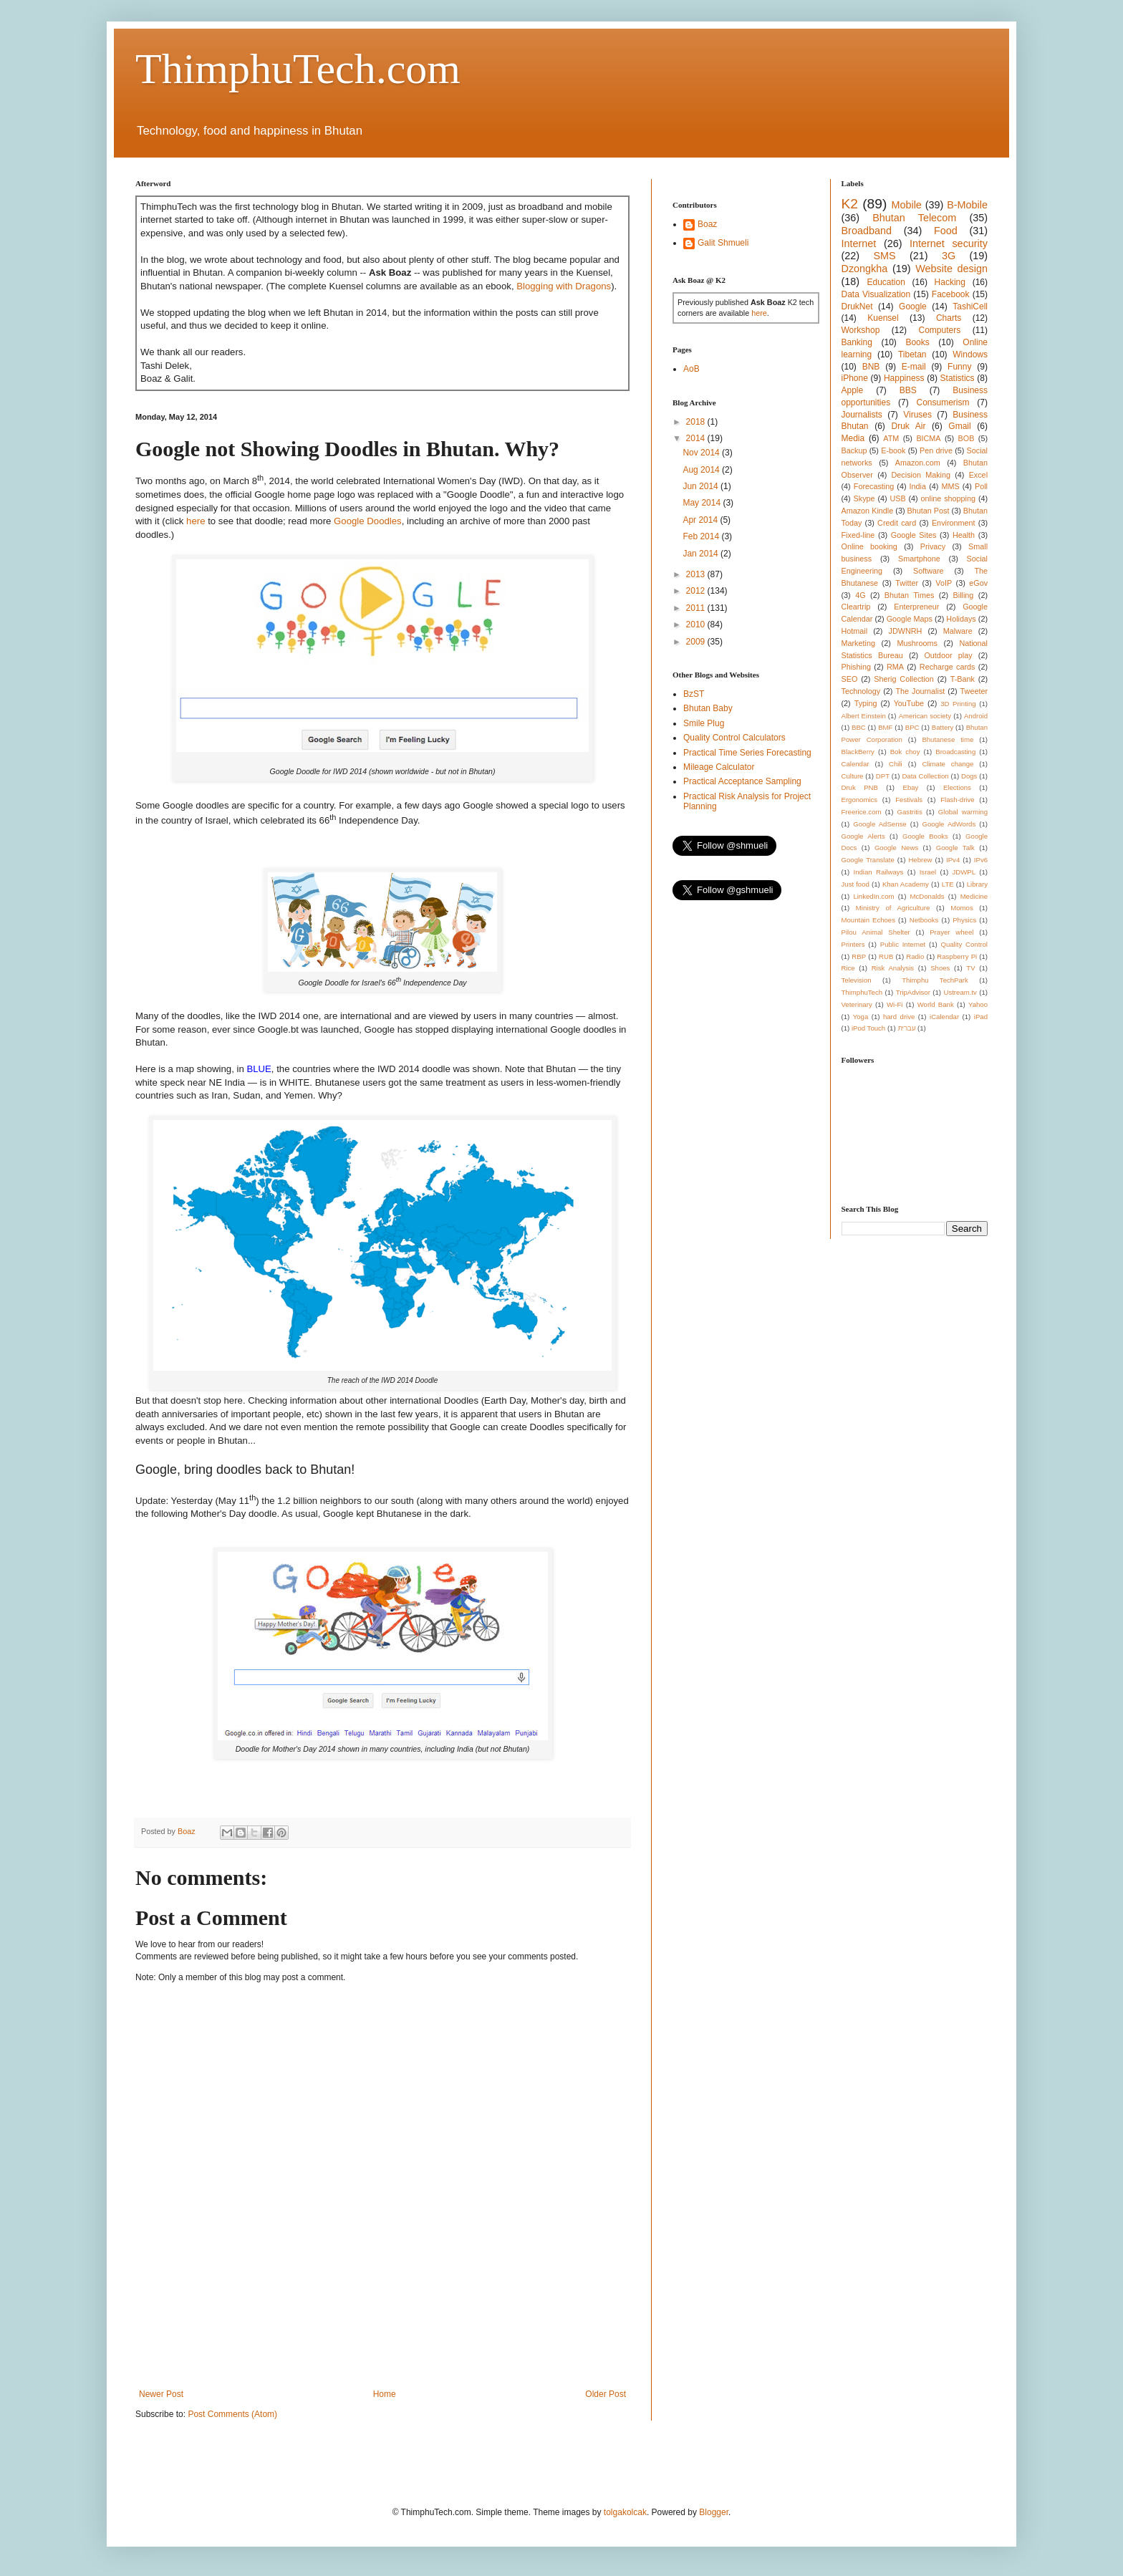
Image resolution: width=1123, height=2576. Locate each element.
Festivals (908, 800)
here (195, 521)
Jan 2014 (701, 554)
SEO (850, 679)
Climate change (947, 764)
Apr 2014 (701, 520)
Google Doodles (368, 521)
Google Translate (868, 860)
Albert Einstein (864, 716)
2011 (697, 608)
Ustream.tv (959, 992)
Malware (958, 631)
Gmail (959, 426)
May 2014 (703, 503)
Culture (853, 776)
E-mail (914, 367)
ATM (891, 438)
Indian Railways (879, 872)
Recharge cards (947, 666)
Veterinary (857, 1004)
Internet (859, 243)
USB (897, 498)
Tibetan (912, 354)
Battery (942, 727)
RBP (859, 956)
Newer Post (161, 2394)
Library (977, 884)
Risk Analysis (893, 968)
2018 (697, 422)
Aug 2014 (702, 470)
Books (917, 342)
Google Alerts (863, 836)
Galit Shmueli (723, 243)
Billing (963, 595)
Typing (865, 703)
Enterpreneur (916, 606)
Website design (951, 268)
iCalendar (944, 1017)
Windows (970, 354)
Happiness (904, 378)
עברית (906, 1028)
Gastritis (909, 812)
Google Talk (955, 848)
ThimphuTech (862, 992)
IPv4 (953, 860)
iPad (981, 1017)
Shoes (940, 968)
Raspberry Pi (957, 956)
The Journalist (920, 691)
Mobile (906, 205)
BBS (908, 390)
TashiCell (970, 307)
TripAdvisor (913, 992)
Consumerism (943, 402)
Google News (896, 848)
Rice (848, 968)
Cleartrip (856, 606)
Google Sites (914, 535)
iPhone (855, 378)
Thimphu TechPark (935, 980)
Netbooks (924, 920)
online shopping (948, 498)
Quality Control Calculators (734, 738)
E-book (893, 450)
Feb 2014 (702, 536)
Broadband (867, 230)
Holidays (960, 618)
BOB (966, 438)
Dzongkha (865, 268)
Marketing (858, 643)
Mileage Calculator (718, 767)
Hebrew (920, 860)
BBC (859, 727)
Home (384, 2394)
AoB (691, 369)
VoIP (943, 583)
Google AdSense (879, 824)
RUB (886, 956)
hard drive (899, 1017)
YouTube (909, 703)
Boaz (707, 224)
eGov (978, 583)
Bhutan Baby (708, 708)
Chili (895, 764)
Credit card (896, 522)
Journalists (862, 415)
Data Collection (925, 776)
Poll (981, 486)
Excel (978, 475)
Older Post (605, 2394)
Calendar (855, 764)
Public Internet (902, 944)
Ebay (910, 787)
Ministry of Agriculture (893, 908)
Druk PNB (860, 787)
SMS (884, 255)
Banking (857, 342)
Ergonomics (860, 800)
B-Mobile (967, 205)
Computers (940, 330)
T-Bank (962, 679)
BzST (693, 694)
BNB (871, 367)
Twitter (906, 583)
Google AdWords (949, 824)
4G (860, 595)
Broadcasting (955, 752)
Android (976, 716)
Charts (948, 318)
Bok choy (905, 752)
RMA (895, 666)
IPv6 (981, 860)
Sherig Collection (904, 679)
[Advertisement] (396, 2339)
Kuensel (882, 318)
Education (886, 282)
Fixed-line (858, 535)
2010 (697, 624)
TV (970, 968)
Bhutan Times (910, 595)
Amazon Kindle (868, 510)
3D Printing (957, 704)
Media (853, 438)
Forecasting (874, 486)
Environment (953, 522)
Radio (915, 956)
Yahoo (978, 1004)
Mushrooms (917, 643)
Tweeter (974, 691)
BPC (912, 727)
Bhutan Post (928, 510)
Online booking (869, 546)
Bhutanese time (947, 739)
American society (925, 716)
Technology (861, 691)
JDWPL (963, 872)
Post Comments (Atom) (232, 2414)
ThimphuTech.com (298, 68)
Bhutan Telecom (914, 217)
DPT (883, 776)
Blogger (713, 2512)
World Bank (935, 1004)
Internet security (949, 243)
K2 (850, 203)
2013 (697, 574)
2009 (697, 642)
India (918, 486)
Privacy (932, 546)
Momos (961, 908)
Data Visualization (876, 294)
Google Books (925, 836)
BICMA (928, 438)
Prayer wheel (951, 932)
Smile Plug (703, 723)
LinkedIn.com (873, 896)
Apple (853, 390)
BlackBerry (858, 752)
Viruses (917, 415)
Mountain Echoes (869, 920)
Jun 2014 (701, 486)
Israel (928, 872)
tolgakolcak (625, 2512)
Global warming (963, 812)
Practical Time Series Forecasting (747, 753)
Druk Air (908, 426)
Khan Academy (905, 884)
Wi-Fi (894, 1004)
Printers (853, 944)
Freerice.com (862, 812)
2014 (697, 438)
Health (964, 535)
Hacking (950, 282)
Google (913, 307)
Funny (959, 367)
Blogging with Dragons (563, 286)
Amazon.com (917, 462)
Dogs (969, 776)
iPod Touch (868, 1028)
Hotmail (855, 631)
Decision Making (921, 475)
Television (857, 980)
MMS (950, 486)
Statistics (957, 378)
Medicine (974, 896)
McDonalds (927, 896)
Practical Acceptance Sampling (742, 781)
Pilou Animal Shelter (876, 932)
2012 (697, 591)
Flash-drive (957, 800)
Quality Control (964, 944)
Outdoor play (948, 655)
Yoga (861, 1017)
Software (928, 570)
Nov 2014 (702, 453)
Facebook (951, 294)
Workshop (861, 330)
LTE (948, 884)
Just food (855, 884)
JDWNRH (905, 631)
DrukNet (857, 307)
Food (946, 230)
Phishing (856, 666)
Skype (864, 498)
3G (948, 255)
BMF (885, 727)
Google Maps (909, 618)
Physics (964, 920)
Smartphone (919, 558)
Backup (854, 450)
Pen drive (936, 450)
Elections (957, 787)
